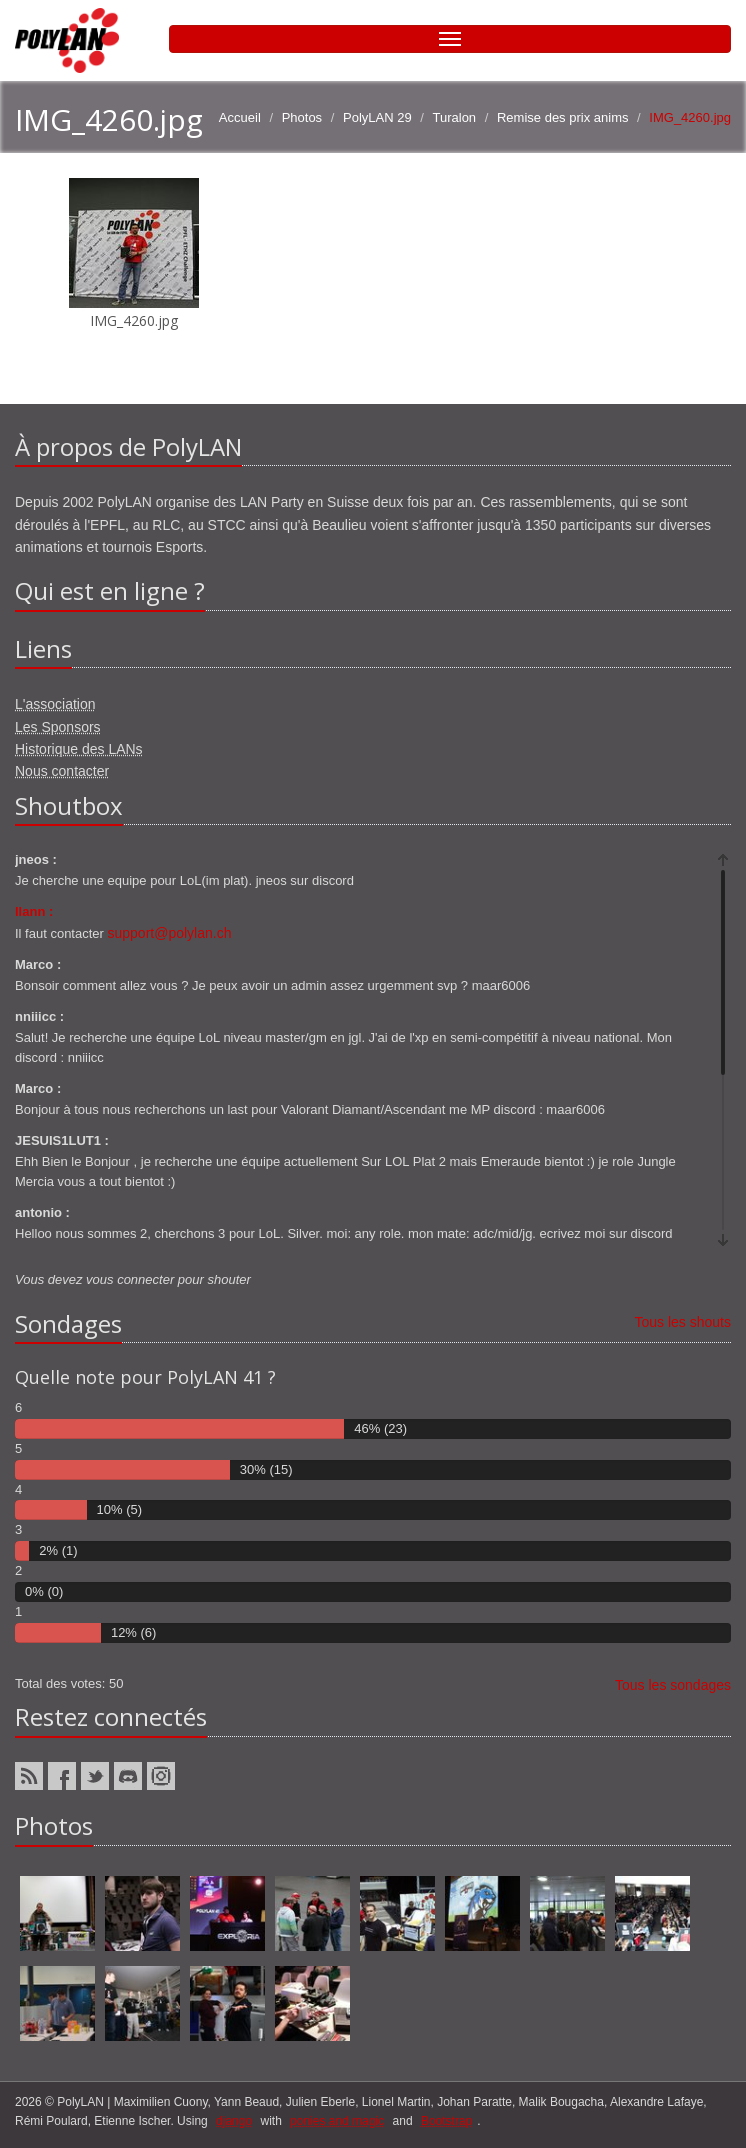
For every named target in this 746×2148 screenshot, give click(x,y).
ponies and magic (337, 2121)
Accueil (240, 117)
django (234, 2121)
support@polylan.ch (170, 933)
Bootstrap (446, 2121)
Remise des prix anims (563, 117)
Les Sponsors (58, 727)
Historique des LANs (79, 749)
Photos (302, 117)
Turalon (455, 117)
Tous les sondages (673, 1685)
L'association (55, 704)
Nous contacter (62, 771)
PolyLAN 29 (377, 117)
